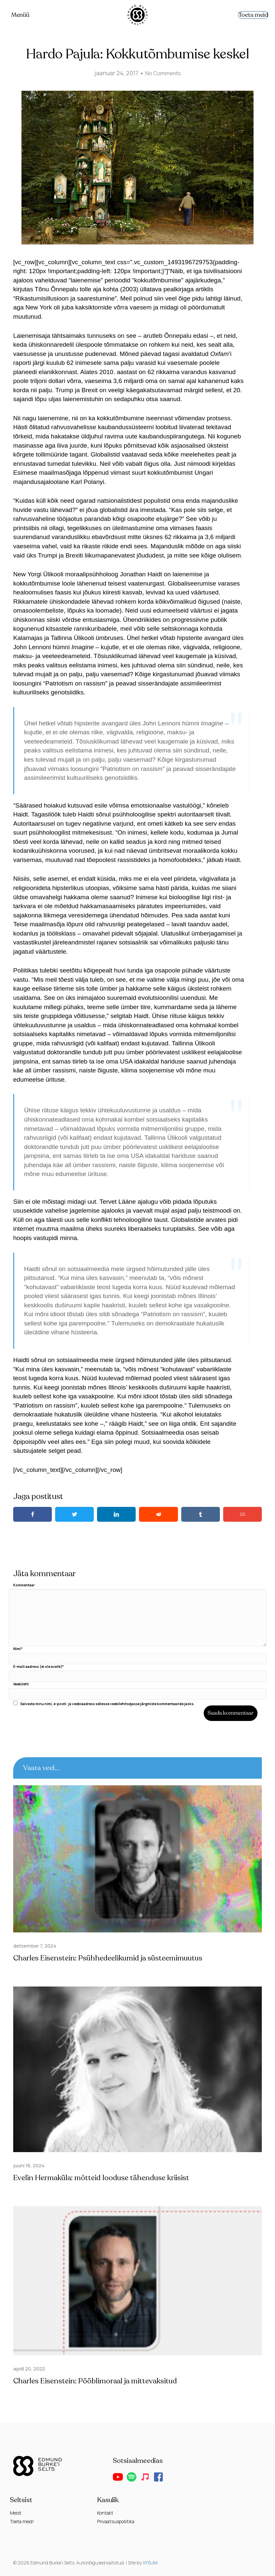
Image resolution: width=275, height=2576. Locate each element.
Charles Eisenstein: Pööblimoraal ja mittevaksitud (99, 2380)
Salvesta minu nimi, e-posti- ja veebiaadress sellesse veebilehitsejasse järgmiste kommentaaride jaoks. (107, 1703)
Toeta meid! (22, 2521)
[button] (118, 2477)
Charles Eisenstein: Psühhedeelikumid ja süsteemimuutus (113, 1958)
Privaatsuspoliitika (115, 2521)
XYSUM (150, 2562)
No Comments (163, 73)
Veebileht (21, 1684)
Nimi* (17, 1648)
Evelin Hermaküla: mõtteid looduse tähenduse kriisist (106, 2177)
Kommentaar (24, 1584)
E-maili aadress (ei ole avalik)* (38, 1666)
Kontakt (105, 2513)
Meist (15, 2513)
